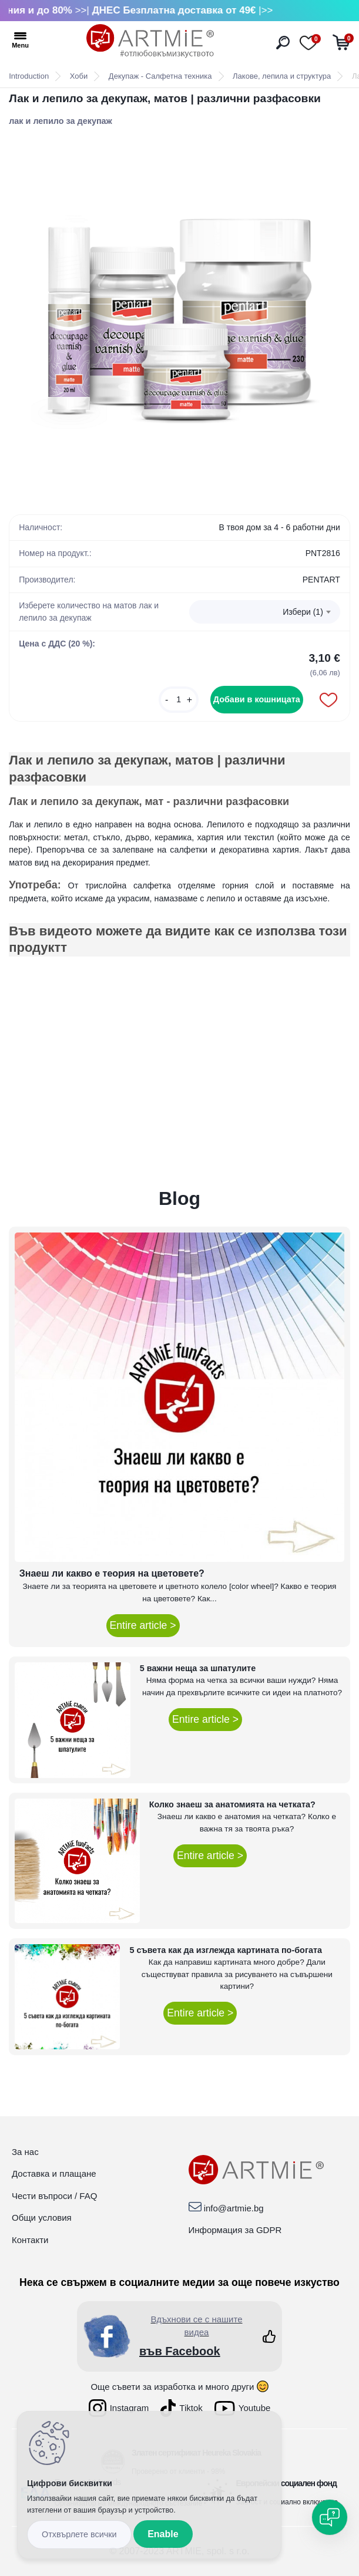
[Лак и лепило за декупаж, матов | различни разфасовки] (179, 315)
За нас (25, 2152)
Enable (162, 2534)
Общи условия (42, 2218)
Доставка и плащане (54, 2173)
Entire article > (143, 1625)
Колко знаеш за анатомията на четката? (232, 1804)
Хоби (79, 76)
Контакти (30, 2240)
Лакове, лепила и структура (282, 76)
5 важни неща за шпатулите (198, 1668)
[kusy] (179, 699)
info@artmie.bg (234, 2208)
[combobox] (264, 612)
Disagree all (79, 2534)
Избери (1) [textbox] (303, 612)
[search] (282, 42)
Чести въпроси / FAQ (54, 2196)
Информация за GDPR (235, 2230)
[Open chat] (329, 2517)
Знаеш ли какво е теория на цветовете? (111, 1573)
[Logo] (150, 41)
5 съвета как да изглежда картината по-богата (225, 1950)
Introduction (29, 76)
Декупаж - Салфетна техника (160, 76)
